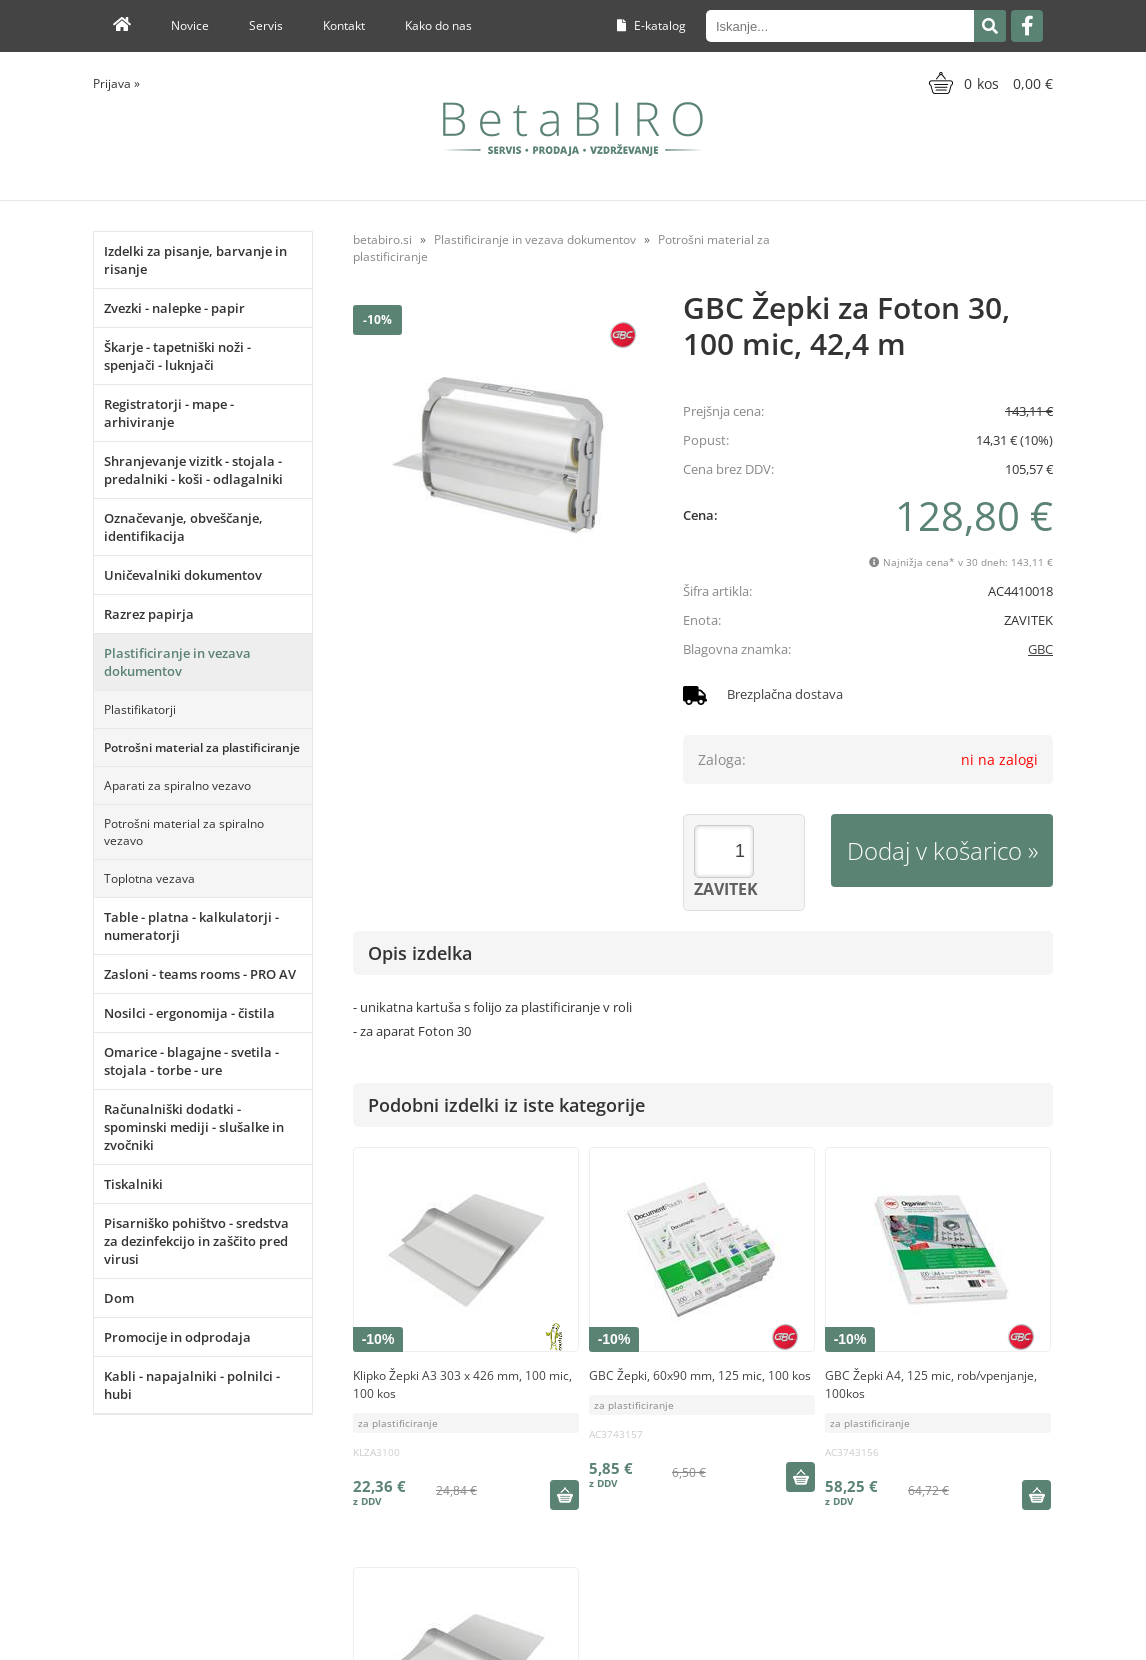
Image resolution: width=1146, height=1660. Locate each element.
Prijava (116, 83)
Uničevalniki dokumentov (183, 575)
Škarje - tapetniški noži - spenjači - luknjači (177, 356)
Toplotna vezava (149, 878)
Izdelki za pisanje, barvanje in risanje (195, 260)
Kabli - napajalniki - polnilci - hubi (192, 1385)
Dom (119, 1298)
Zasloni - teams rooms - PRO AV (200, 974)
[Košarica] (988, 83)
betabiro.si (382, 239)
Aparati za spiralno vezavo (177, 785)
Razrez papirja (149, 614)
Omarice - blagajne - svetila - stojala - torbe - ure (191, 1061)
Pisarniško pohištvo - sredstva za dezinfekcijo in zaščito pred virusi (196, 1241)
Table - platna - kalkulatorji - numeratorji (191, 926)
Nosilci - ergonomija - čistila (189, 1013)
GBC (1040, 649)
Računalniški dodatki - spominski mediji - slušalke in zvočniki (194, 1127)
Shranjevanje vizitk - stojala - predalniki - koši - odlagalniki (193, 470)
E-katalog (651, 25)
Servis (266, 25)
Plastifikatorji (140, 709)
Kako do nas (438, 25)
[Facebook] (1027, 26)
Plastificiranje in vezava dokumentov (177, 662)
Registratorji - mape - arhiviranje (169, 413)
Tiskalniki (133, 1184)
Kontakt (344, 25)
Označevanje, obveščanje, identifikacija (183, 527)
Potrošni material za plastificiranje (202, 747)
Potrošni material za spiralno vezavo (184, 832)
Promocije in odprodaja (177, 1337)
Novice (190, 25)
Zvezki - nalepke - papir (174, 308)
